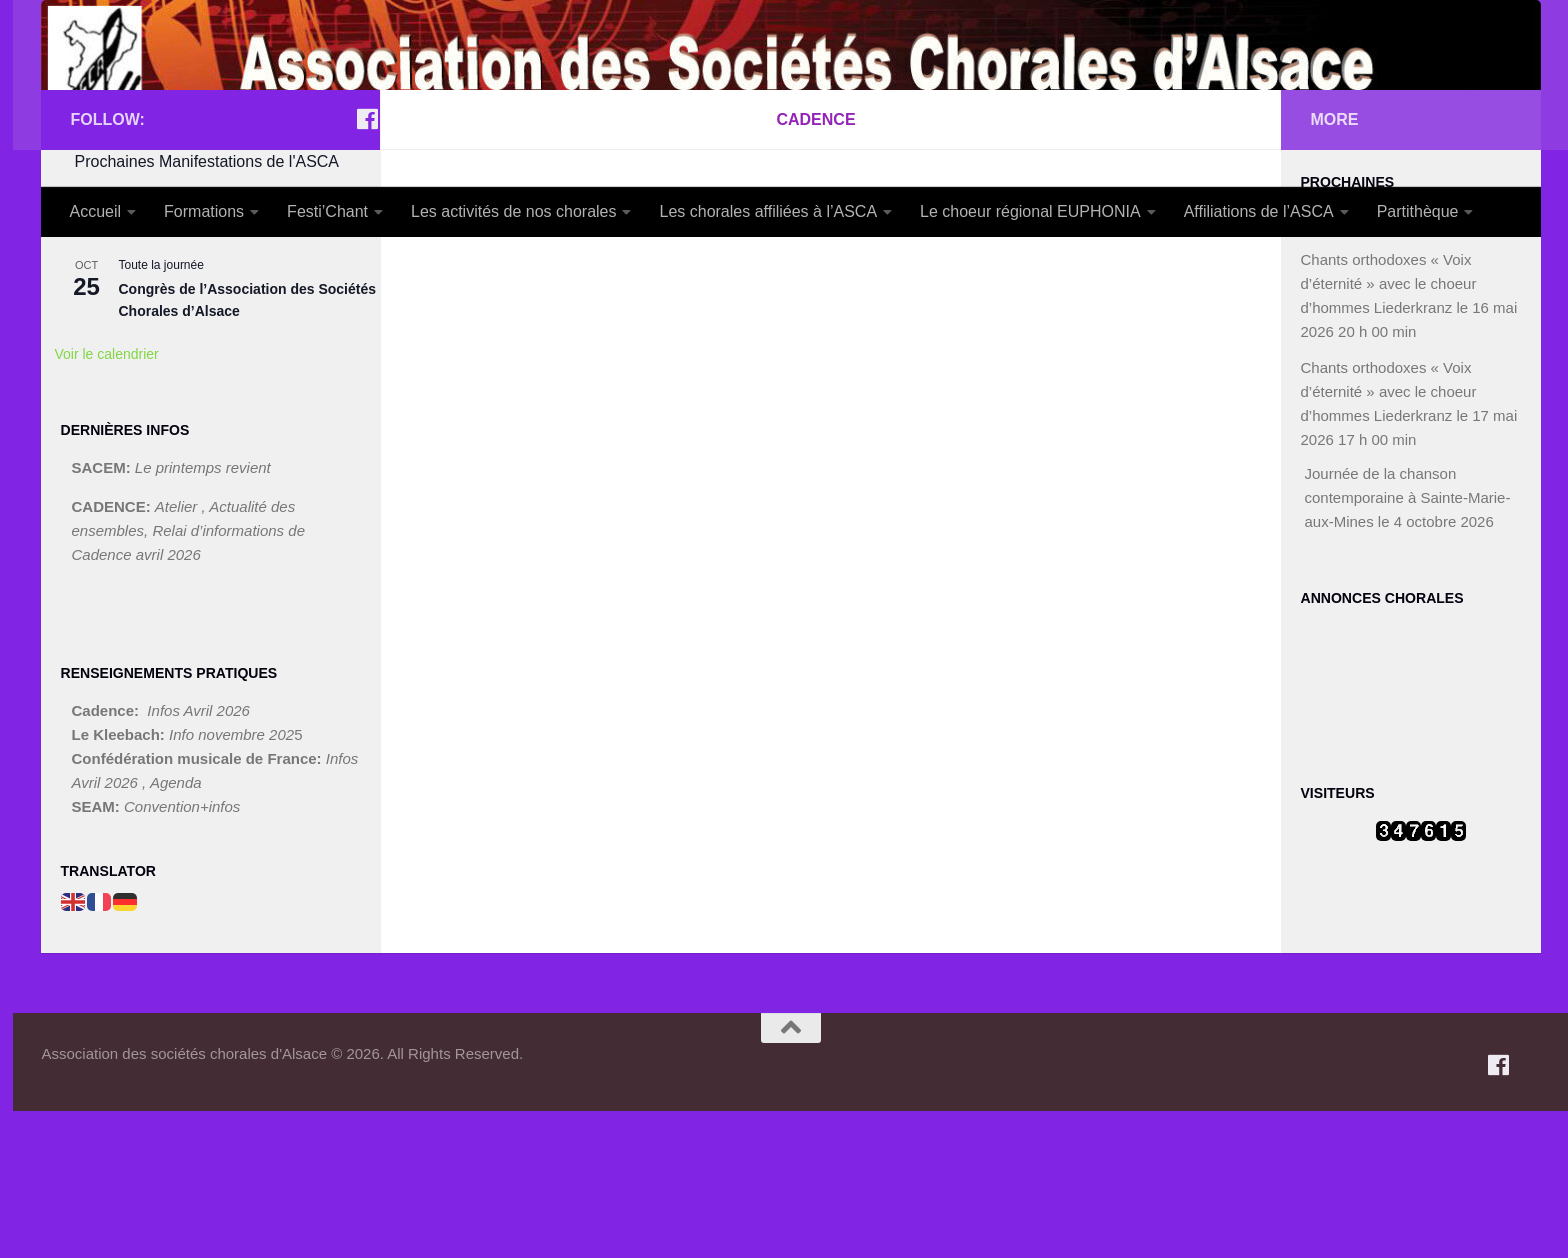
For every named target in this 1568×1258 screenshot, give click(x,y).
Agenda (176, 929)
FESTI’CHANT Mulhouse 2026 (217, 377)
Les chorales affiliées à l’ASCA (768, 211)
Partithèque (1418, 211)
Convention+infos (182, 953)
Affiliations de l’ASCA (1259, 211)
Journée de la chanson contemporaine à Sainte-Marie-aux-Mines (1408, 644)
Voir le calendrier (107, 501)
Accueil (96, 211)
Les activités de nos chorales (513, 211)
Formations (204, 211)
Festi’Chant (327, 211)
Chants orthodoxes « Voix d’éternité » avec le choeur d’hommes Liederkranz (1389, 430)
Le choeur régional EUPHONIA (1030, 211)
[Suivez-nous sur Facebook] (368, 266)
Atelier (178, 653)
